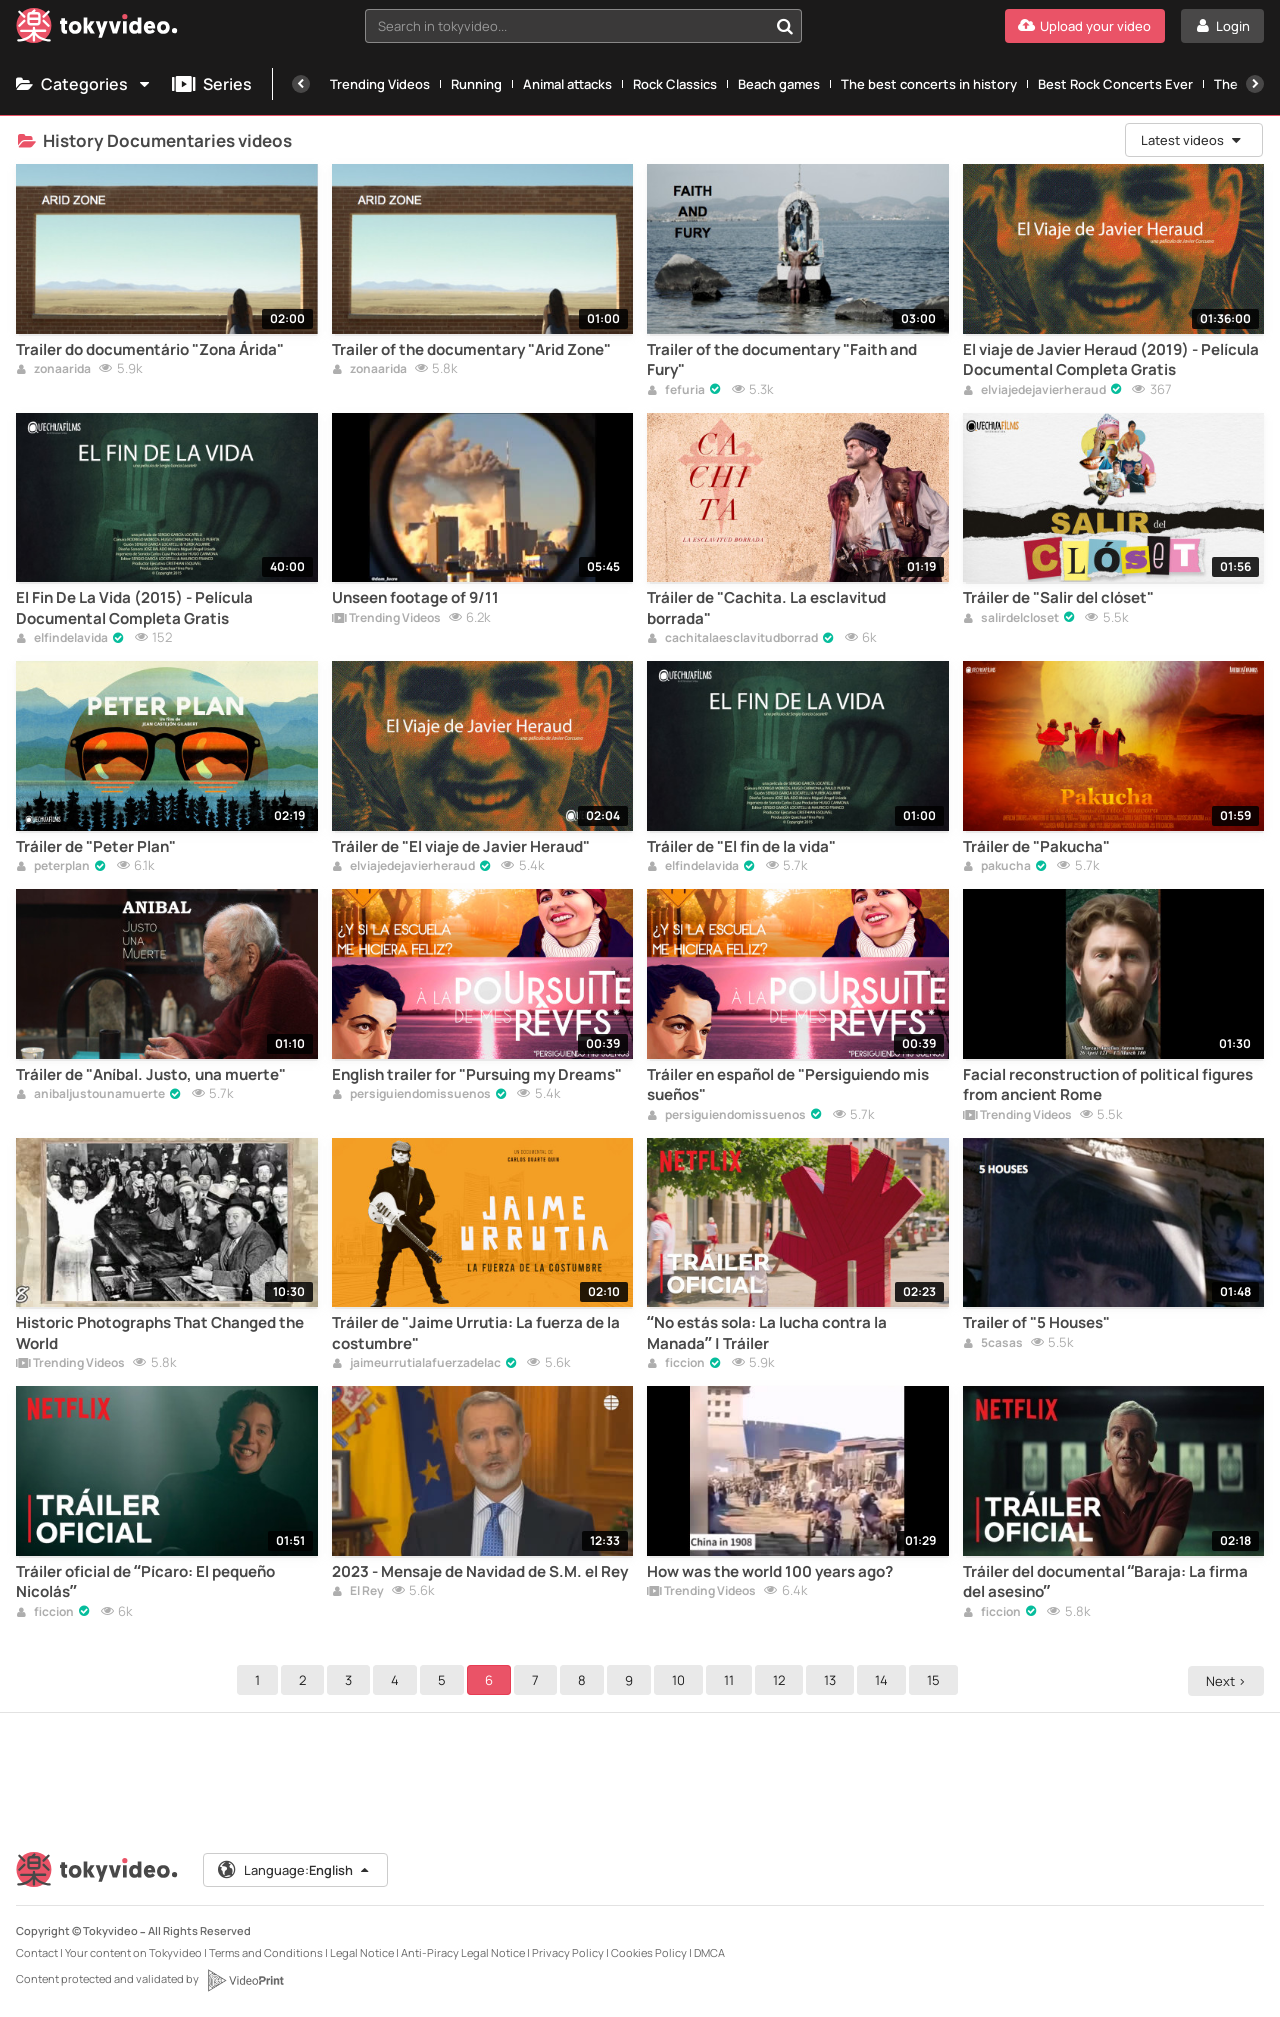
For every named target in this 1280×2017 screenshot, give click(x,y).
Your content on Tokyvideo (133, 1952)
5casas (993, 1344)
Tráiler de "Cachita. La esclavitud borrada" (766, 608)
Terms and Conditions (266, 1952)
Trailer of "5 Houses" (1036, 1323)
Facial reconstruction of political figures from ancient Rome (1108, 1085)
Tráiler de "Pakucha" (1036, 847)
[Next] (1255, 84)
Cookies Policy (649, 1952)
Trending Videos (380, 84)
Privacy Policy (568, 1952)
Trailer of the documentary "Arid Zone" (471, 350)
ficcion (676, 1364)
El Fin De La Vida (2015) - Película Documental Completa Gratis (134, 608)
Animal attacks (567, 84)
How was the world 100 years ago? (770, 1572)
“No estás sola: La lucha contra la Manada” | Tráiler (767, 1333)
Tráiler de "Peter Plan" (96, 847)
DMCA (709, 1952)
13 (833, 1680)
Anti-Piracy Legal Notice (463, 1952)
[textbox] (566, 26)
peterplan (53, 867)
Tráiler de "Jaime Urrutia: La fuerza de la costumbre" (476, 1333)
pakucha (997, 867)
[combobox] (583, 26)
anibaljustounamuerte (90, 1095)
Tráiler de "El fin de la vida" (741, 847)
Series (212, 84)
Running (476, 84)
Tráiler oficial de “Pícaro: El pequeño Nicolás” (145, 1582)
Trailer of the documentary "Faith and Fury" (782, 360)
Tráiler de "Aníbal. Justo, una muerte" (151, 1075)
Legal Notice (362, 1952)
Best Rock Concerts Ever (1115, 84)
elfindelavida (62, 639)
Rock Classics (675, 84)
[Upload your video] (1085, 26)
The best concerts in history (929, 84)
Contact (37, 1952)
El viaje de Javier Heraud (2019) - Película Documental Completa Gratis (1111, 360)
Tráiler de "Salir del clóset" (1058, 598)
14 (884, 1680)
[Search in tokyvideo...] (785, 26)
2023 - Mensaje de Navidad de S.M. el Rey (480, 1572)
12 (782, 1680)
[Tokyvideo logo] (97, 29)
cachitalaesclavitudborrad (732, 639)
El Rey (358, 1592)
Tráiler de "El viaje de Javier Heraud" (461, 847)
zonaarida (53, 370)
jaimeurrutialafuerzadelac (416, 1364)
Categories (84, 84)
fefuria (676, 391)
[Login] (1222, 26)
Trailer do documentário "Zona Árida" (150, 350)
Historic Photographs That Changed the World (160, 1333)
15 (936, 1680)
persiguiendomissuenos (411, 1095)
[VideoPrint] (245, 1980)
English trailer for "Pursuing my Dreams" (477, 1075)
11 (732, 1680)
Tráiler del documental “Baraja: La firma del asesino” (1106, 1582)
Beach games (779, 84)
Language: (295, 1870)
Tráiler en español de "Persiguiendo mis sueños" (788, 1085)
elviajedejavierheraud (1034, 391)
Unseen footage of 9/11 (415, 598)
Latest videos (1192, 140)
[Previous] (301, 84)
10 (681, 1680)
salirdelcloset (1011, 619)
